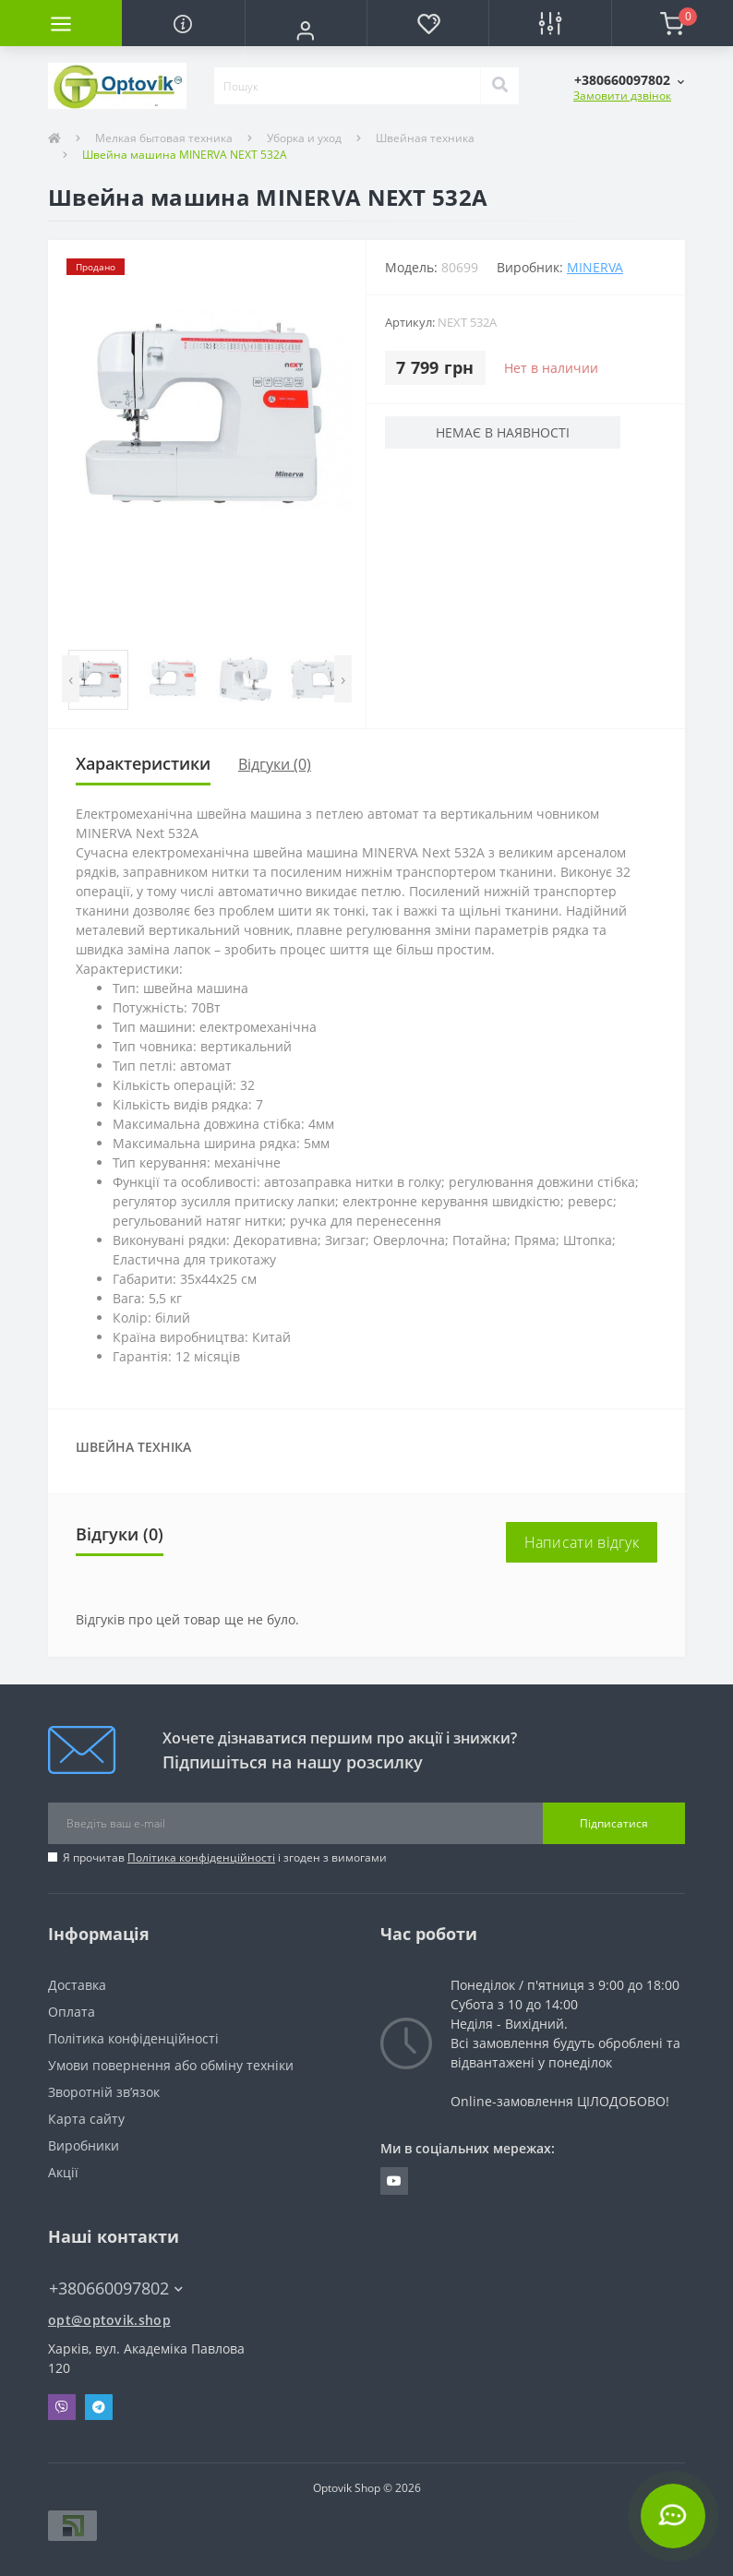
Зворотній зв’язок (104, 2092)
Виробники (83, 2145)
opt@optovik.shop (109, 2320)
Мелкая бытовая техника (164, 138)
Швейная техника (425, 138)
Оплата (71, 2011)
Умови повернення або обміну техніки (171, 2065)
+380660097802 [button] (116, 2288)
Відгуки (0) (274, 764)
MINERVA (595, 267)
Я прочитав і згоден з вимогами (225, 1857)
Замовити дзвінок (622, 95)
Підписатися (614, 1823)
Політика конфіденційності (201, 1857)
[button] (305, 30)
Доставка (77, 1985)
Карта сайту (86, 2118)
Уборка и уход (304, 138)
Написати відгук (582, 1542)
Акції (63, 2172)
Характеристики (143, 763)
